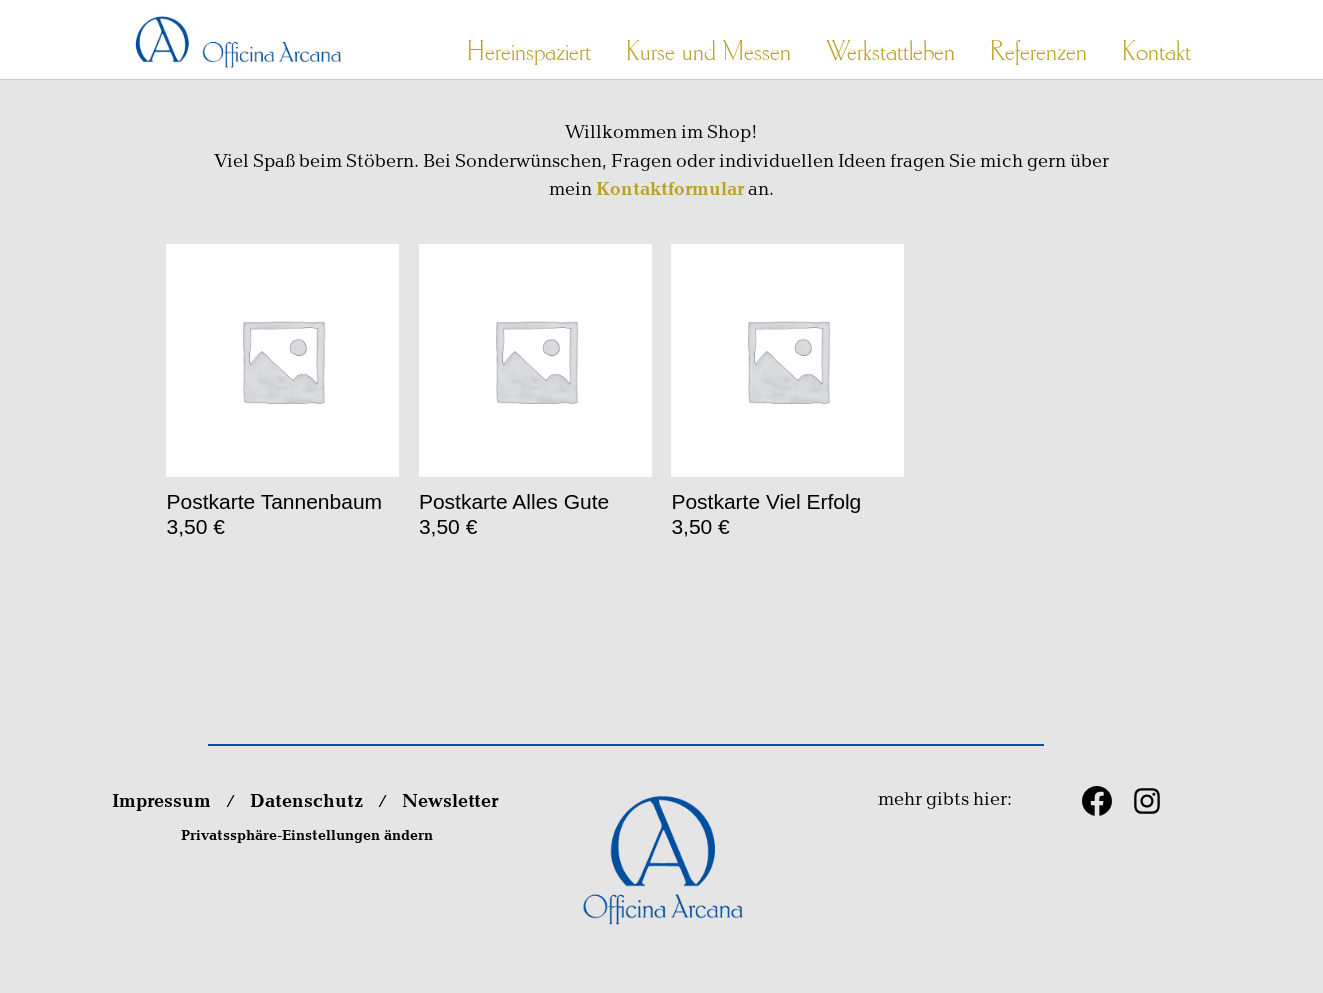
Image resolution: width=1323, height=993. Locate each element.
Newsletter (452, 801)
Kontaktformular (670, 189)
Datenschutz (306, 801)
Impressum (161, 801)
